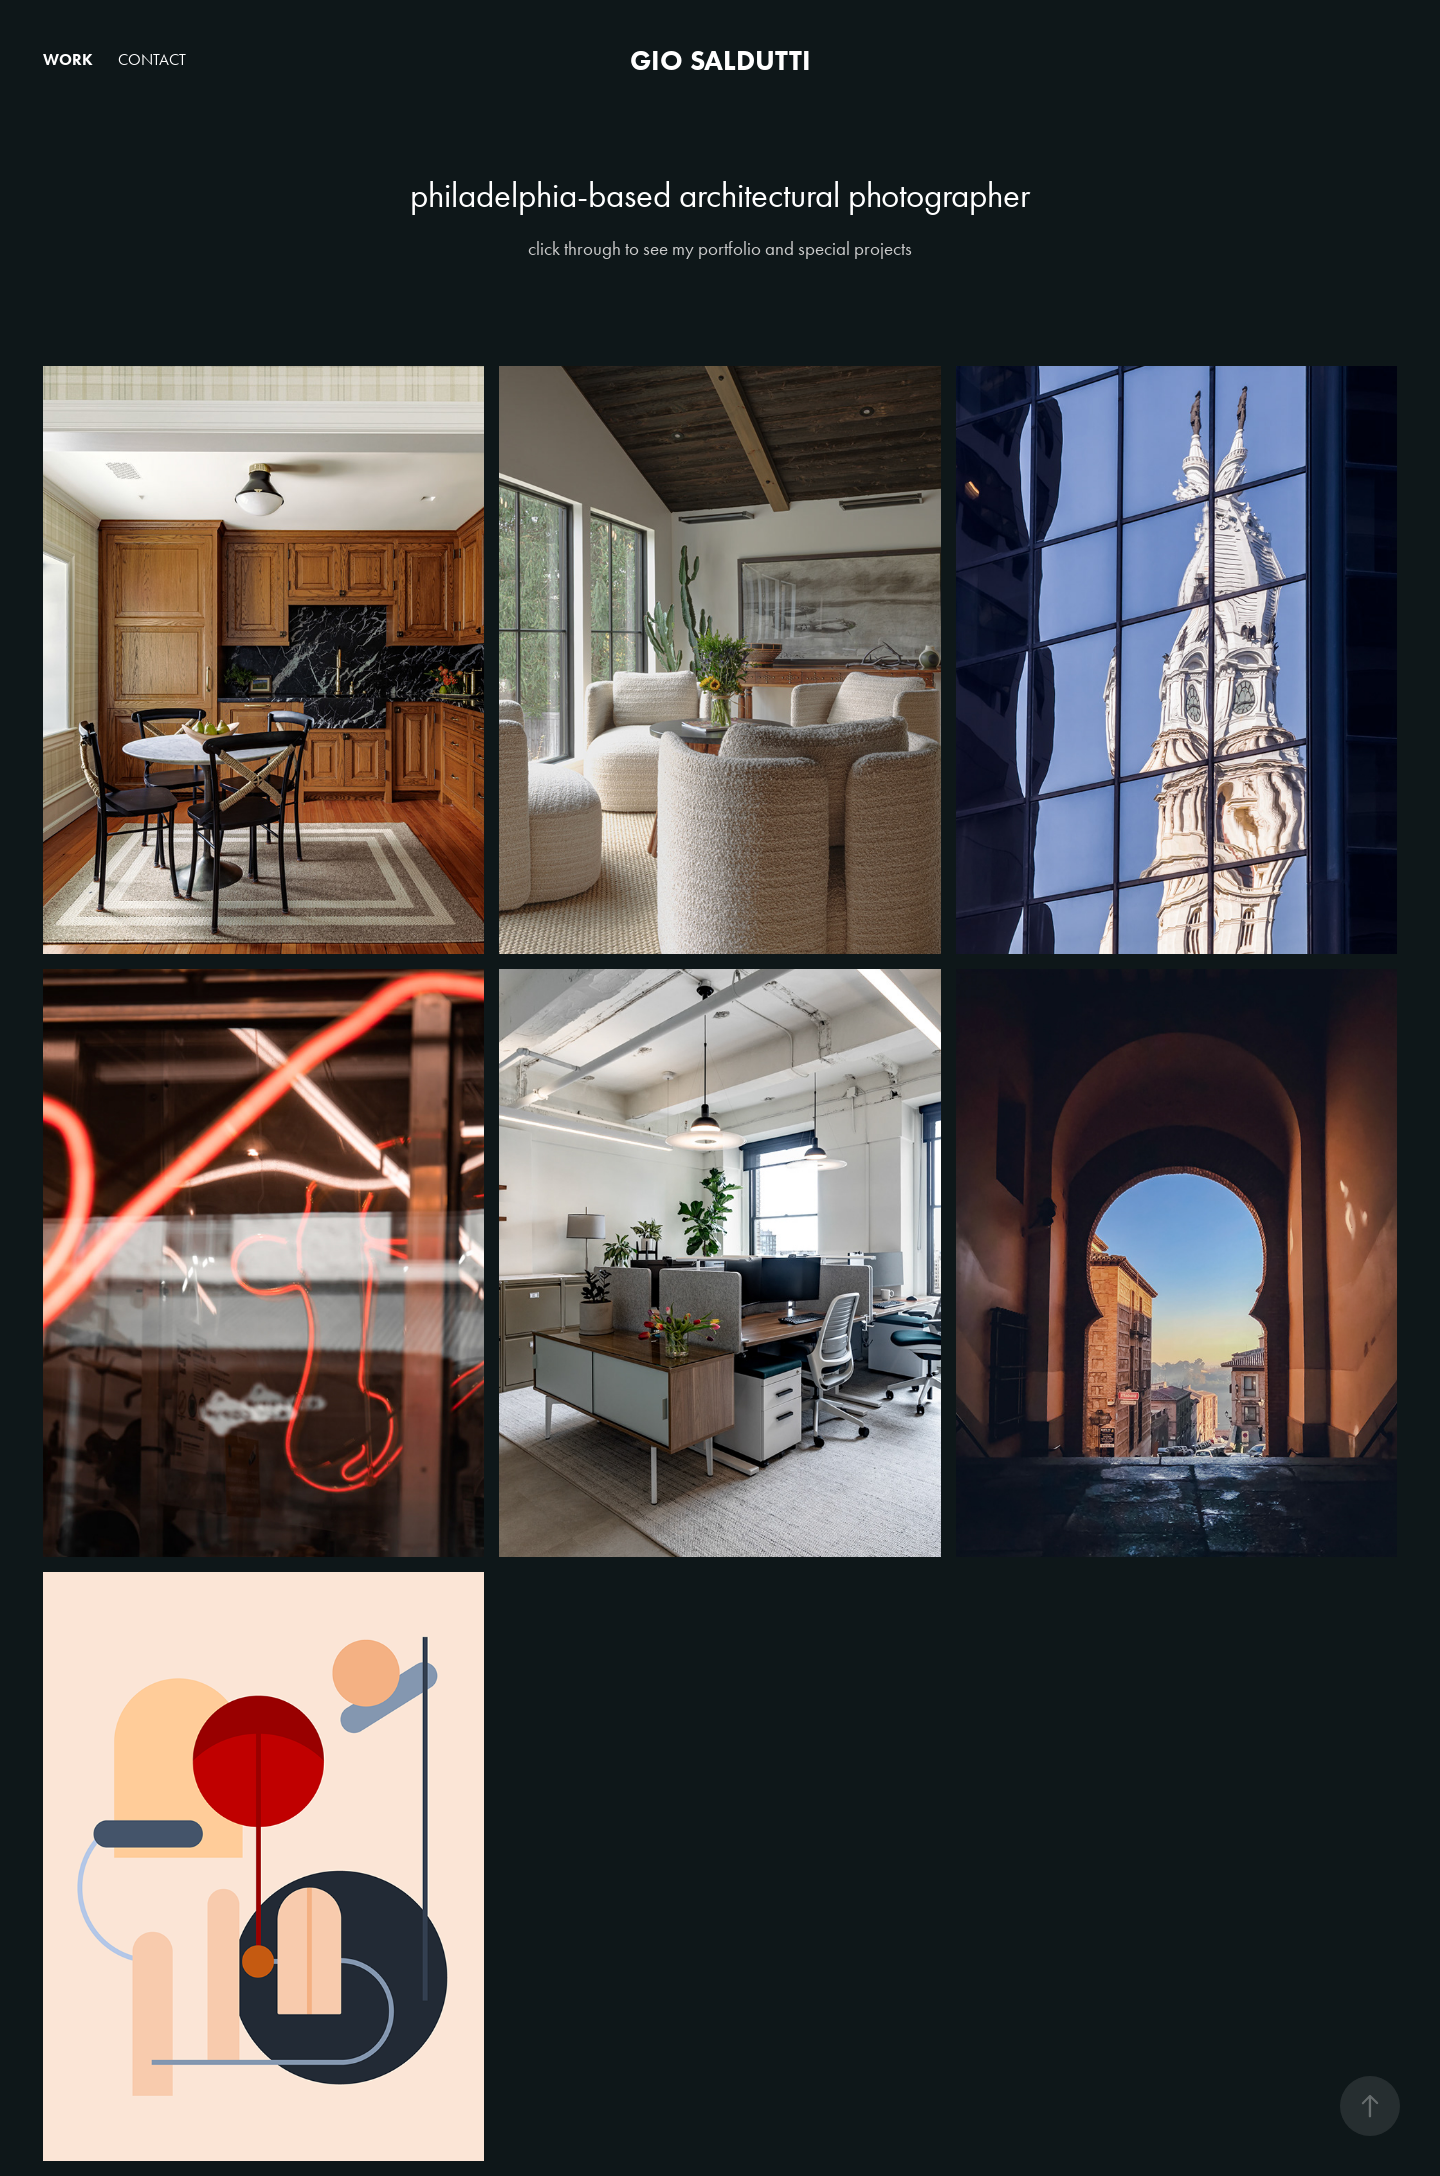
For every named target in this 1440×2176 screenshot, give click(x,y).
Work (68, 59)
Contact (152, 59)
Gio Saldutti (720, 60)
